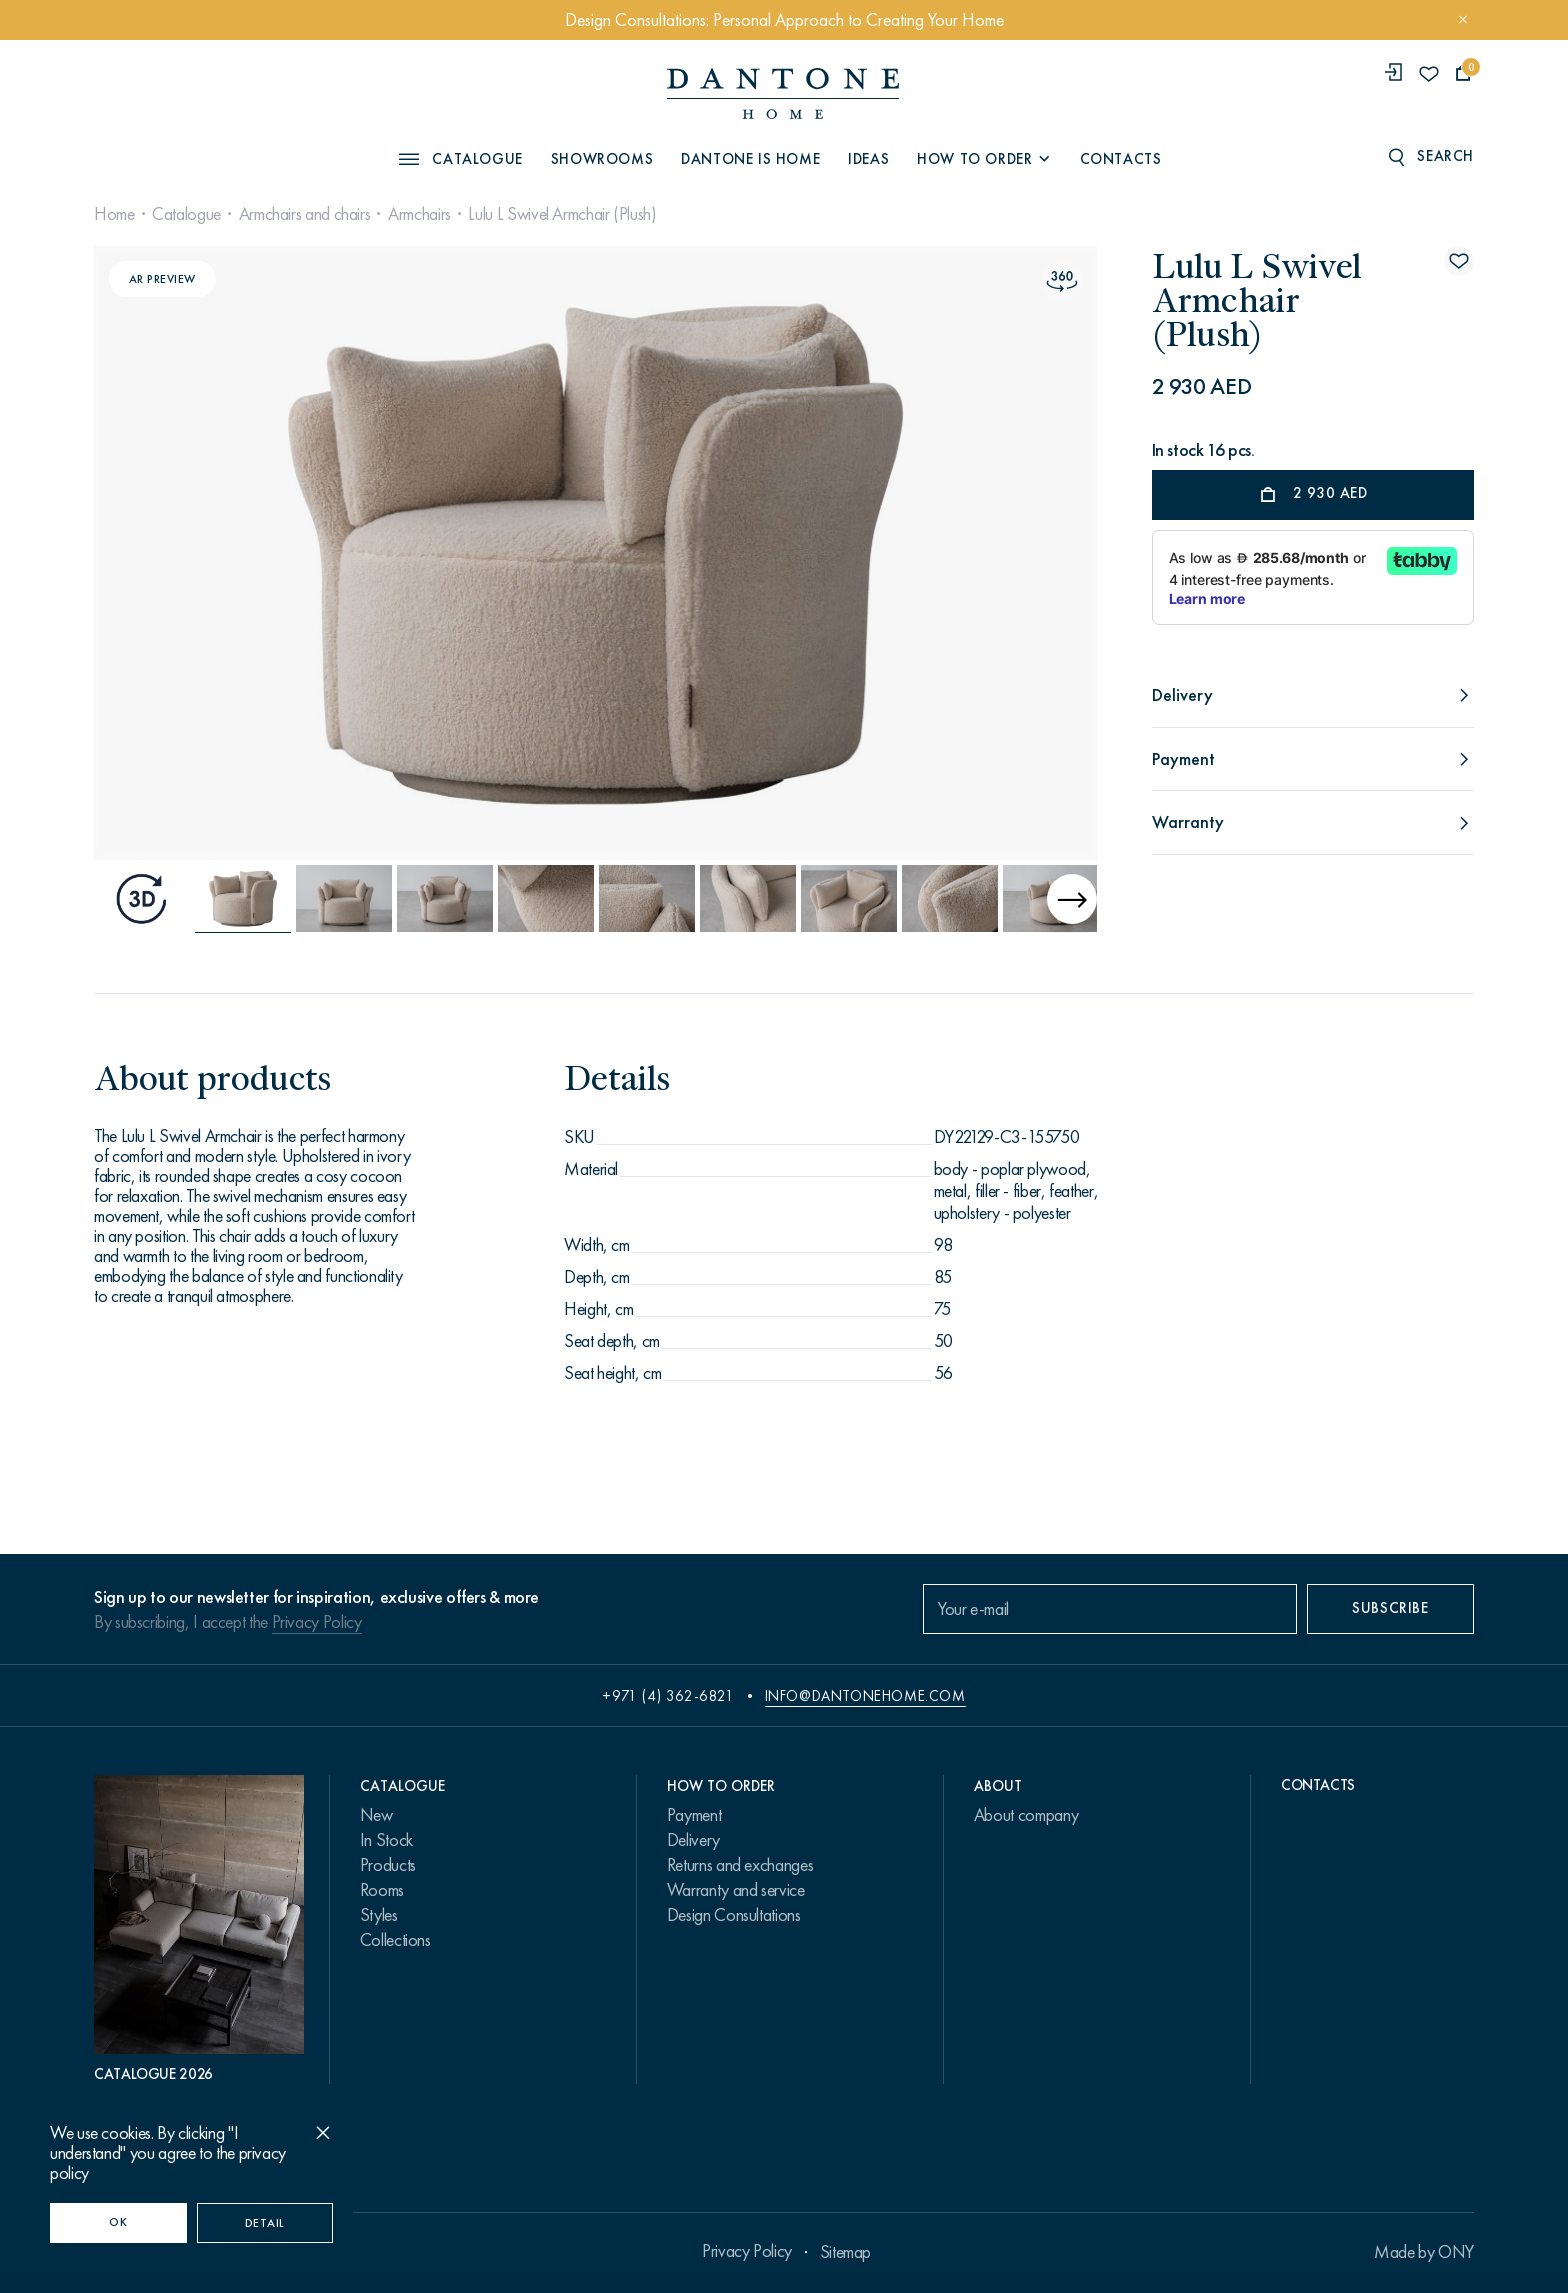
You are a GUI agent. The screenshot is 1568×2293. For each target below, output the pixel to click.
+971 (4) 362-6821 (668, 1696)
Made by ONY (1424, 2252)
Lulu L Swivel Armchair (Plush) (562, 214)
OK (118, 2222)
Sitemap (845, 2252)
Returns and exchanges (740, 1865)
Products (388, 1865)
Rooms (382, 1890)
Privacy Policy (317, 1622)
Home (114, 214)
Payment (694, 1815)
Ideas (868, 159)
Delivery (693, 1840)
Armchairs (419, 214)
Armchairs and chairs (305, 214)
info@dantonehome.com (865, 1696)
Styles (379, 1915)
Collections (395, 1940)
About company (1026, 1815)
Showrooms (602, 159)
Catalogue (186, 214)
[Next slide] (945, 553)
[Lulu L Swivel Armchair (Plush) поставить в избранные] (1459, 261)
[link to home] (783, 93)
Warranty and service (736, 1890)
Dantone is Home (750, 159)
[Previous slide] (246, 553)
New (376, 1815)
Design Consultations (734, 1915)
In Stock (386, 1840)
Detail (265, 2223)
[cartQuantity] (1463, 73)
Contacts (1121, 159)
